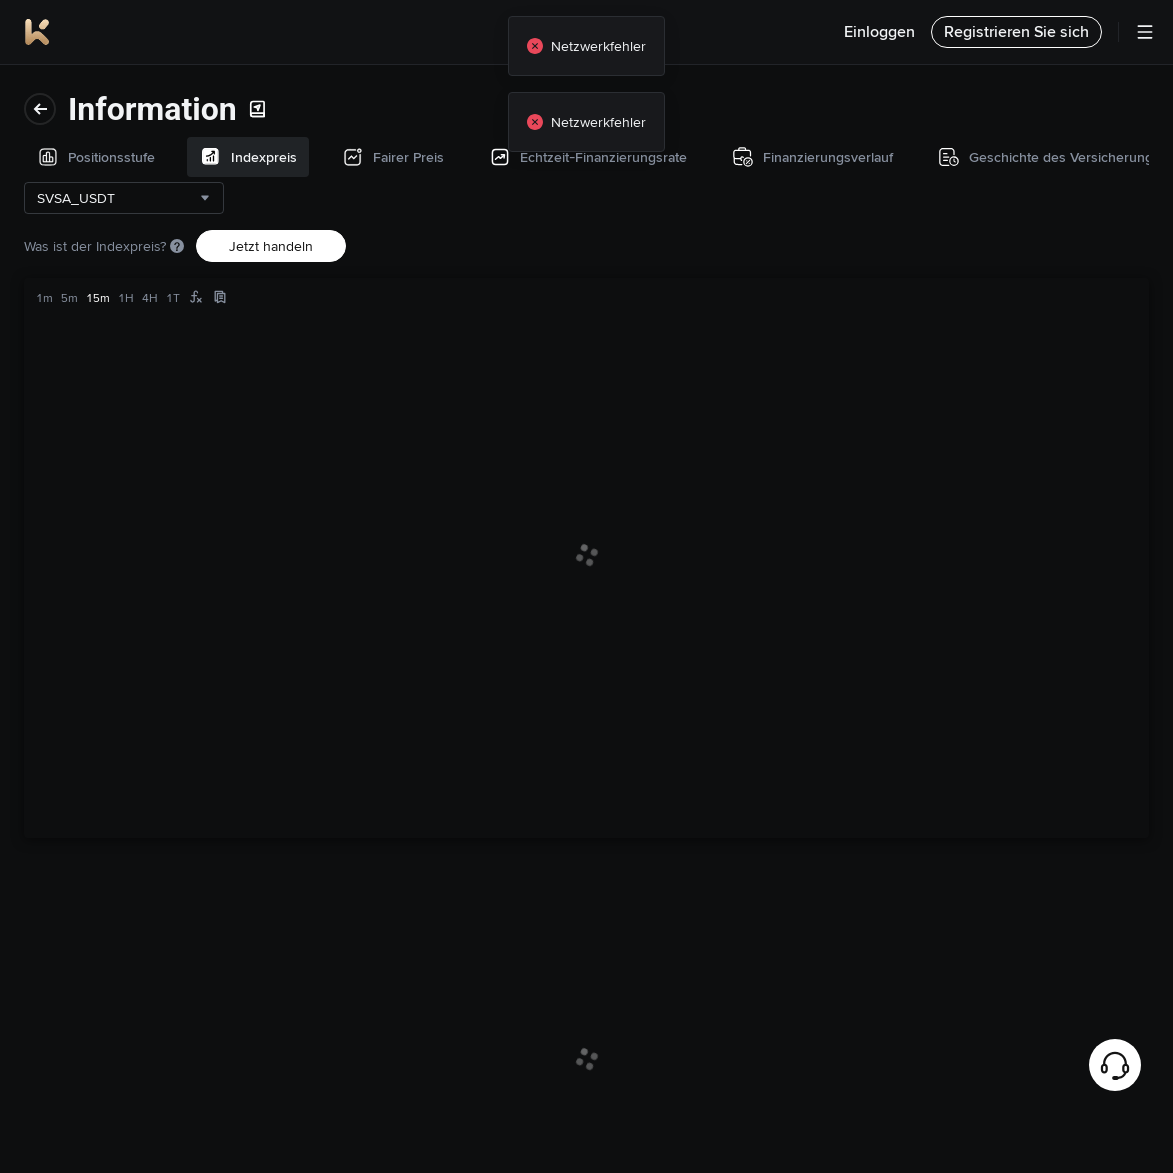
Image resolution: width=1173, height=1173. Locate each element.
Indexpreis (66, 161)
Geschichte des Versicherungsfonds (96, 427)
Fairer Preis (69, 225)
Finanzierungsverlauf (99, 353)
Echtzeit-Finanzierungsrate (118, 289)
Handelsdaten (77, 501)
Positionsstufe (77, 97)
